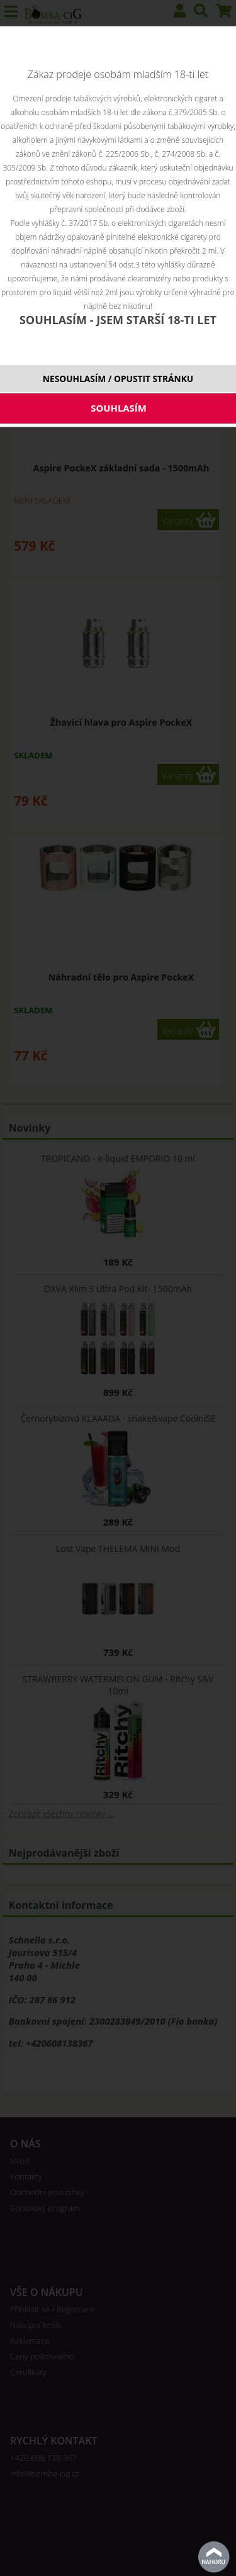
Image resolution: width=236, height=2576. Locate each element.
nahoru (214, 2557)
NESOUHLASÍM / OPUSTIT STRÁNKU (118, 379)
